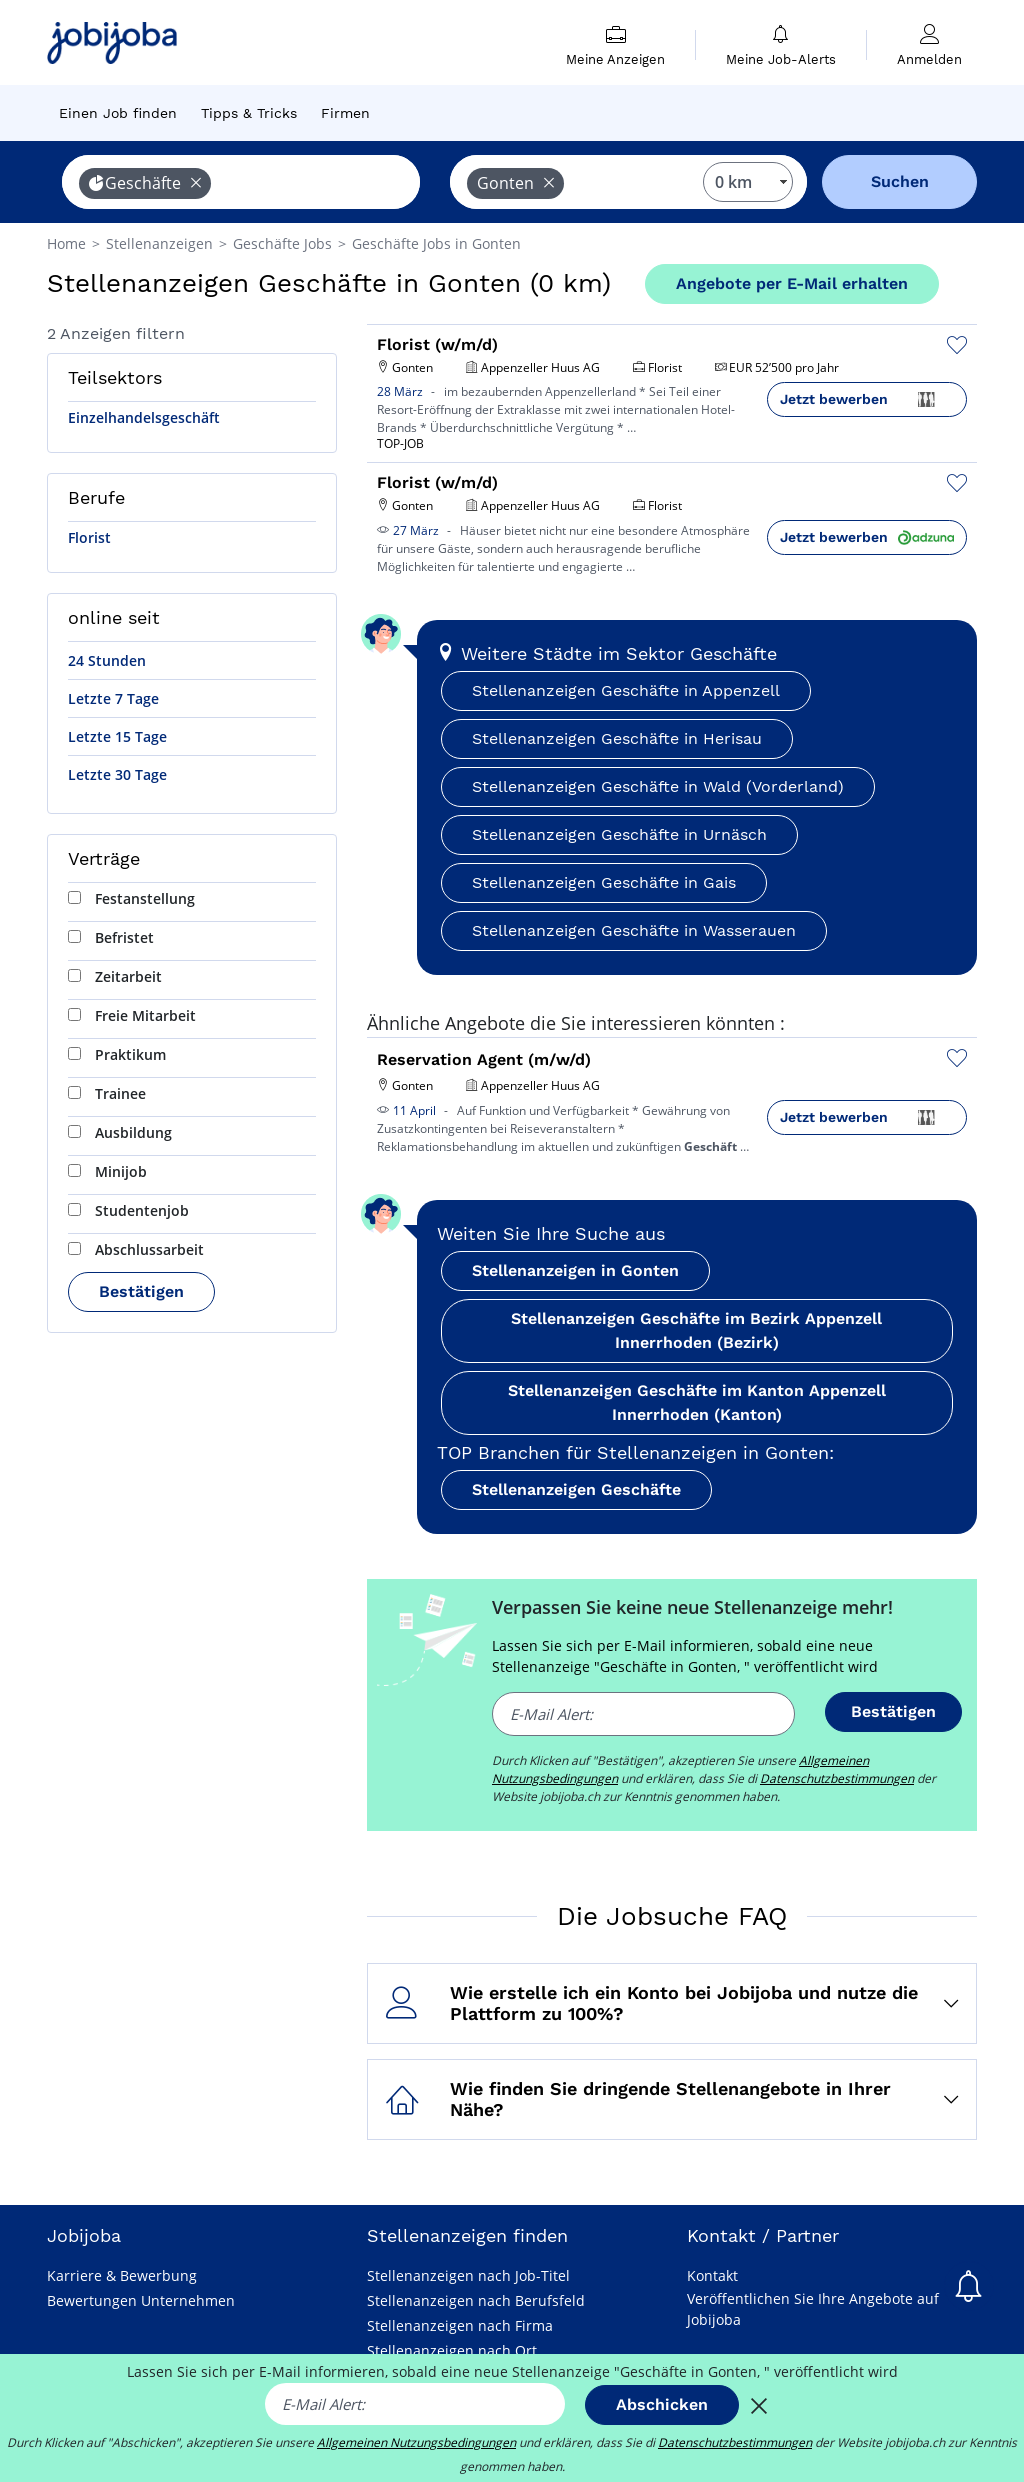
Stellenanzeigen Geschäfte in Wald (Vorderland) (658, 786)
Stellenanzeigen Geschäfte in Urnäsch (619, 834)
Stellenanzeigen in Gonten (575, 1270)
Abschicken (662, 2404)
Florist (89, 537)
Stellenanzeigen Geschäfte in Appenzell (626, 690)
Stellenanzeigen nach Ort (452, 2350)
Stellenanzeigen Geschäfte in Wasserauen (634, 930)
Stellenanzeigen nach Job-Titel (468, 2275)
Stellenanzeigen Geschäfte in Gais (604, 882)
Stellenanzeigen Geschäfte (576, 1489)
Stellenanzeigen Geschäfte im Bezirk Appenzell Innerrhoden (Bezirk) (696, 1330)
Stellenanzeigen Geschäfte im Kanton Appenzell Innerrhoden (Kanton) (697, 1402)
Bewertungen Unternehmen (141, 2300)
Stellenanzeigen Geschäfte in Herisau (617, 738)
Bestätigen (141, 1291)
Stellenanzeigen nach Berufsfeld (476, 2300)
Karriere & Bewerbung (122, 2275)
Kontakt (712, 2275)
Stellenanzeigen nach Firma (460, 2325)
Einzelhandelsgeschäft (144, 417)
